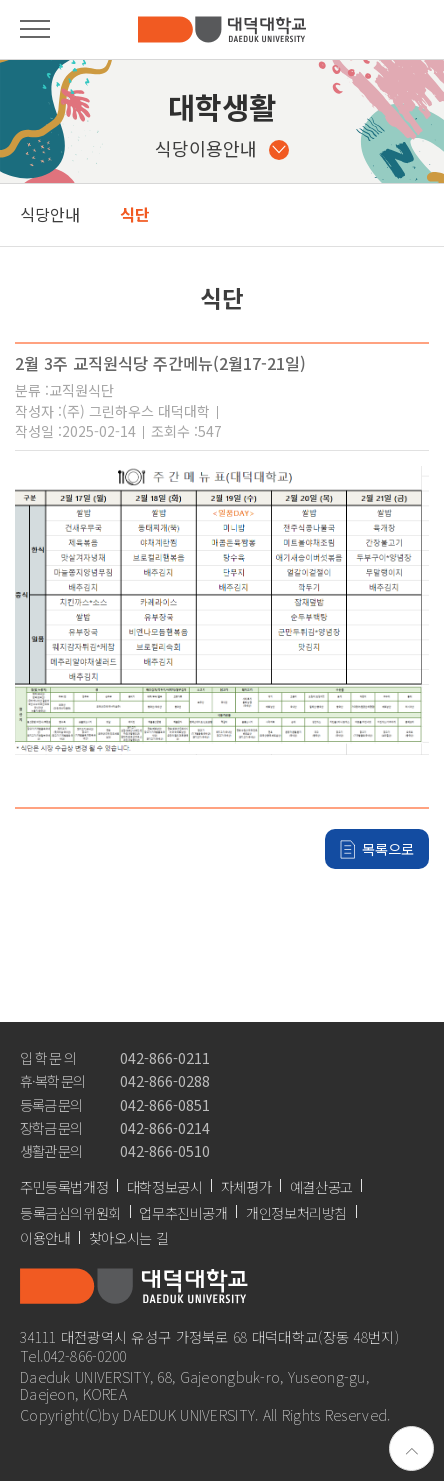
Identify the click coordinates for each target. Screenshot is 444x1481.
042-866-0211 (165, 1057)
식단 (135, 214)
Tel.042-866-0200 (73, 1355)
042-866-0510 (165, 1150)
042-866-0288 (165, 1080)
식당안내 (50, 214)
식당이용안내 (222, 148)
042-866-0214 (165, 1127)
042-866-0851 (165, 1104)
